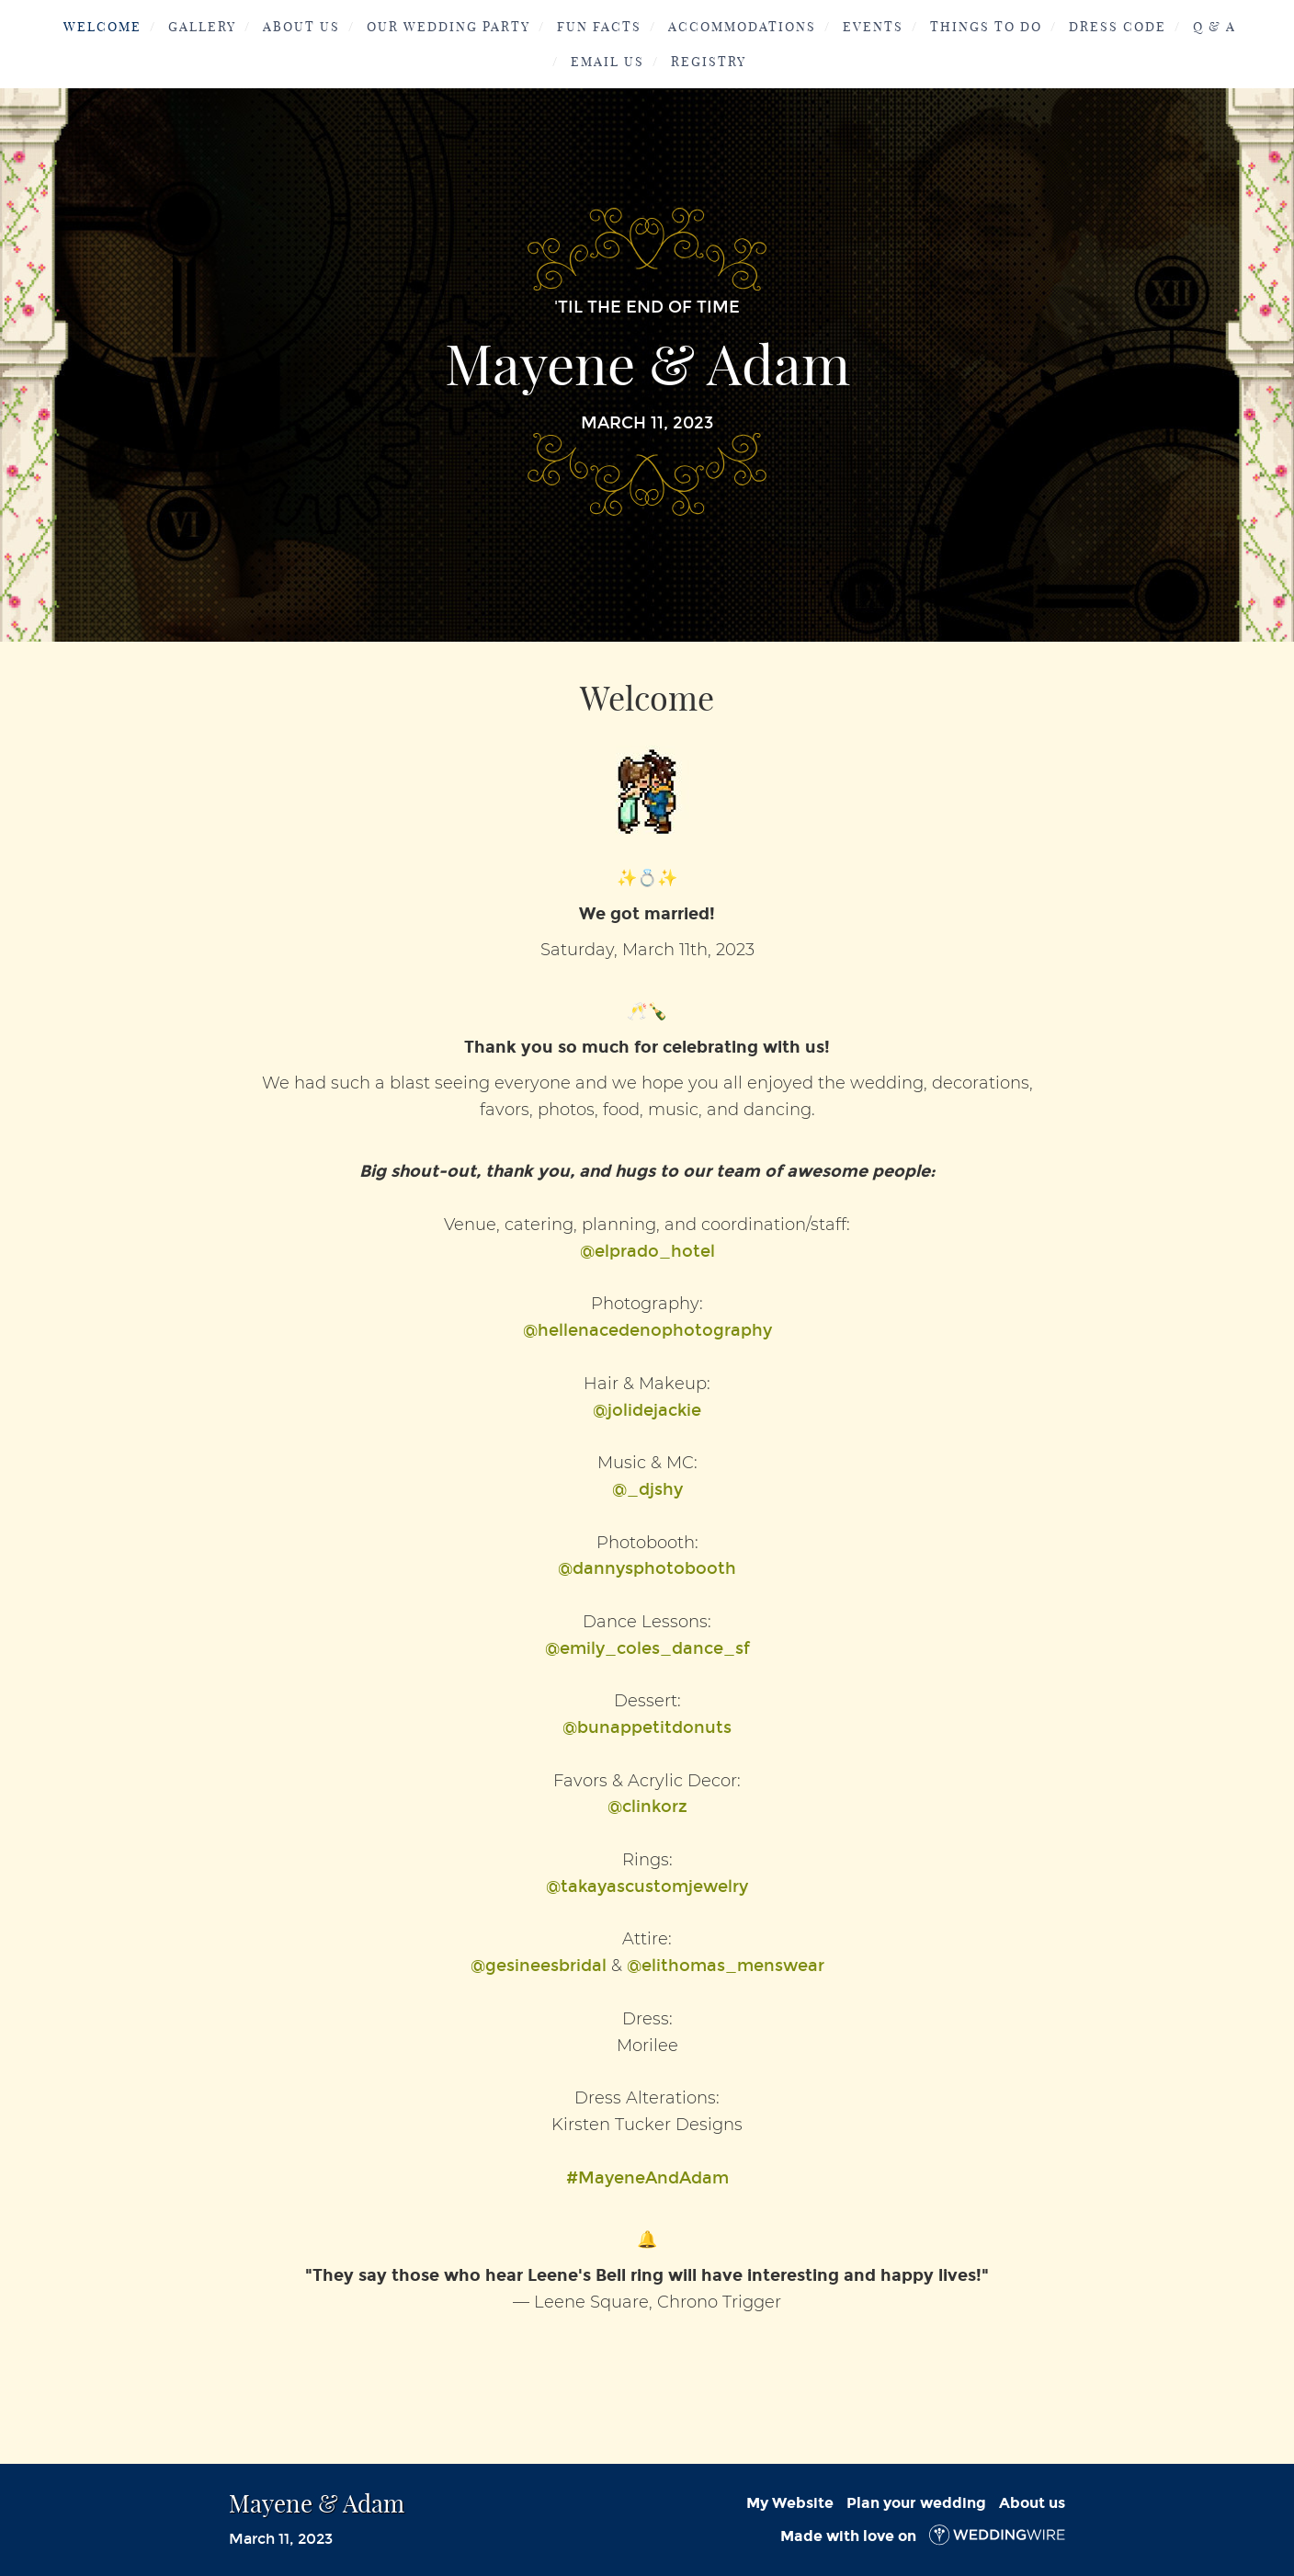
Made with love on (922, 2536)
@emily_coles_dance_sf (647, 1648)
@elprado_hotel (647, 1251)
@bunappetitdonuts (647, 1727)
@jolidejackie (647, 1410)
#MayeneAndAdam (647, 2178)
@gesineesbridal (539, 1965)
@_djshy (647, 1489)
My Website (790, 2503)
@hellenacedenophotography (647, 1330)
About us (1032, 2503)
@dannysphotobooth (647, 1568)
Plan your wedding (916, 2503)
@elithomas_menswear (725, 1965)
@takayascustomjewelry (647, 1886)
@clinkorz (647, 1806)
